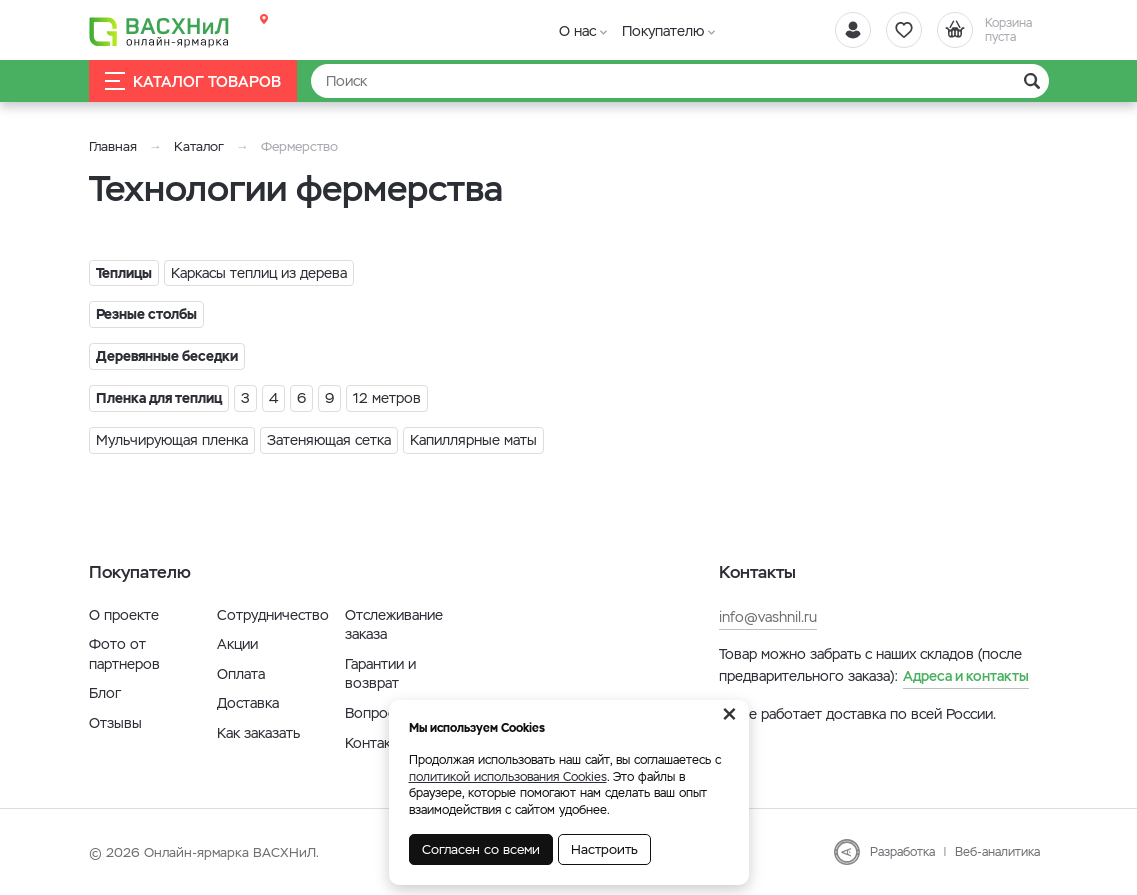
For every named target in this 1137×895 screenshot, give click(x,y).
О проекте (124, 615)
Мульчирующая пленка (172, 440)
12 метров (387, 398)
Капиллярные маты (473, 440)
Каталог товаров (193, 81)
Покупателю (663, 31)
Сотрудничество (273, 615)
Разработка (902, 852)
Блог (105, 693)
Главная (113, 146)
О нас (577, 31)
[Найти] (680, 81)
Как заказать (258, 733)
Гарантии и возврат (380, 674)
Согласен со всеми (481, 849)
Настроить (604, 849)
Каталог (199, 146)
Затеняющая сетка (329, 440)
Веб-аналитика (997, 852)
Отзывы (115, 723)
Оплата (241, 674)
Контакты (376, 743)
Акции (237, 644)
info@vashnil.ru (768, 617)
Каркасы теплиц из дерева (259, 273)
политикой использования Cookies (508, 777)
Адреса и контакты (966, 676)
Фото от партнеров (124, 654)
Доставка (248, 703)
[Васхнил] (159, 31)
